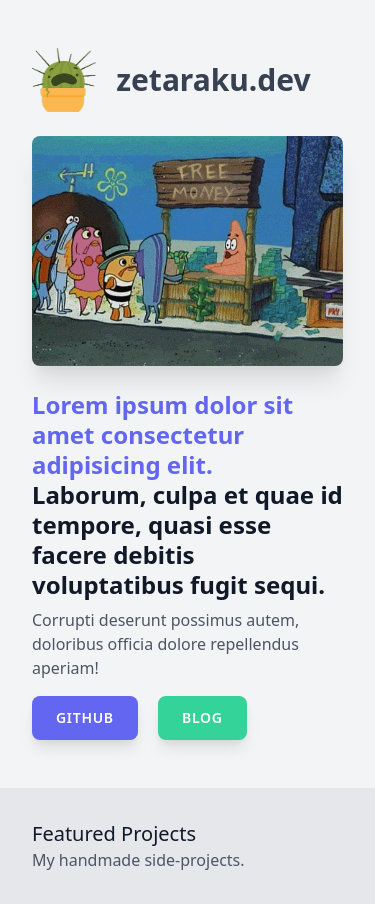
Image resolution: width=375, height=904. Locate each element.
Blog (202, 717)
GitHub (85, 717)
